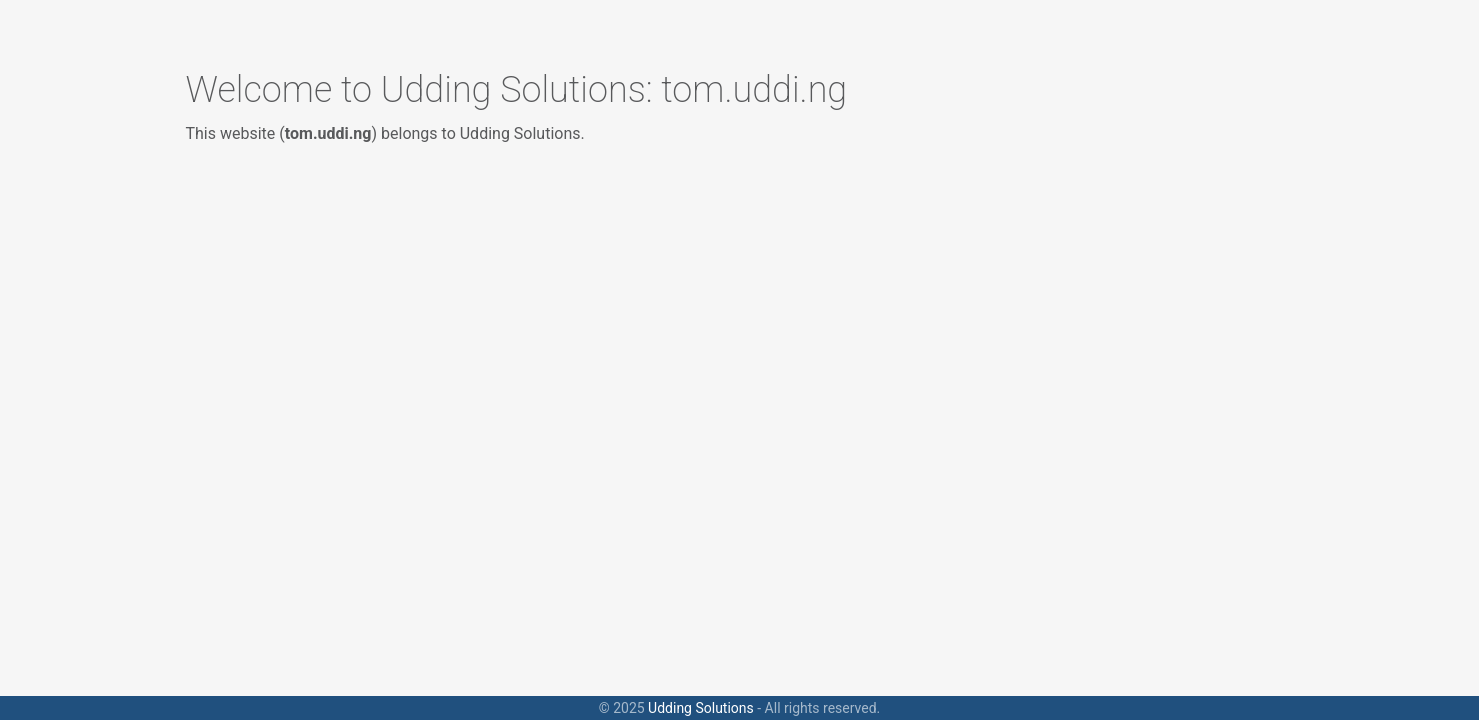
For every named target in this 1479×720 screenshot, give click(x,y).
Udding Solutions (701, 708)
